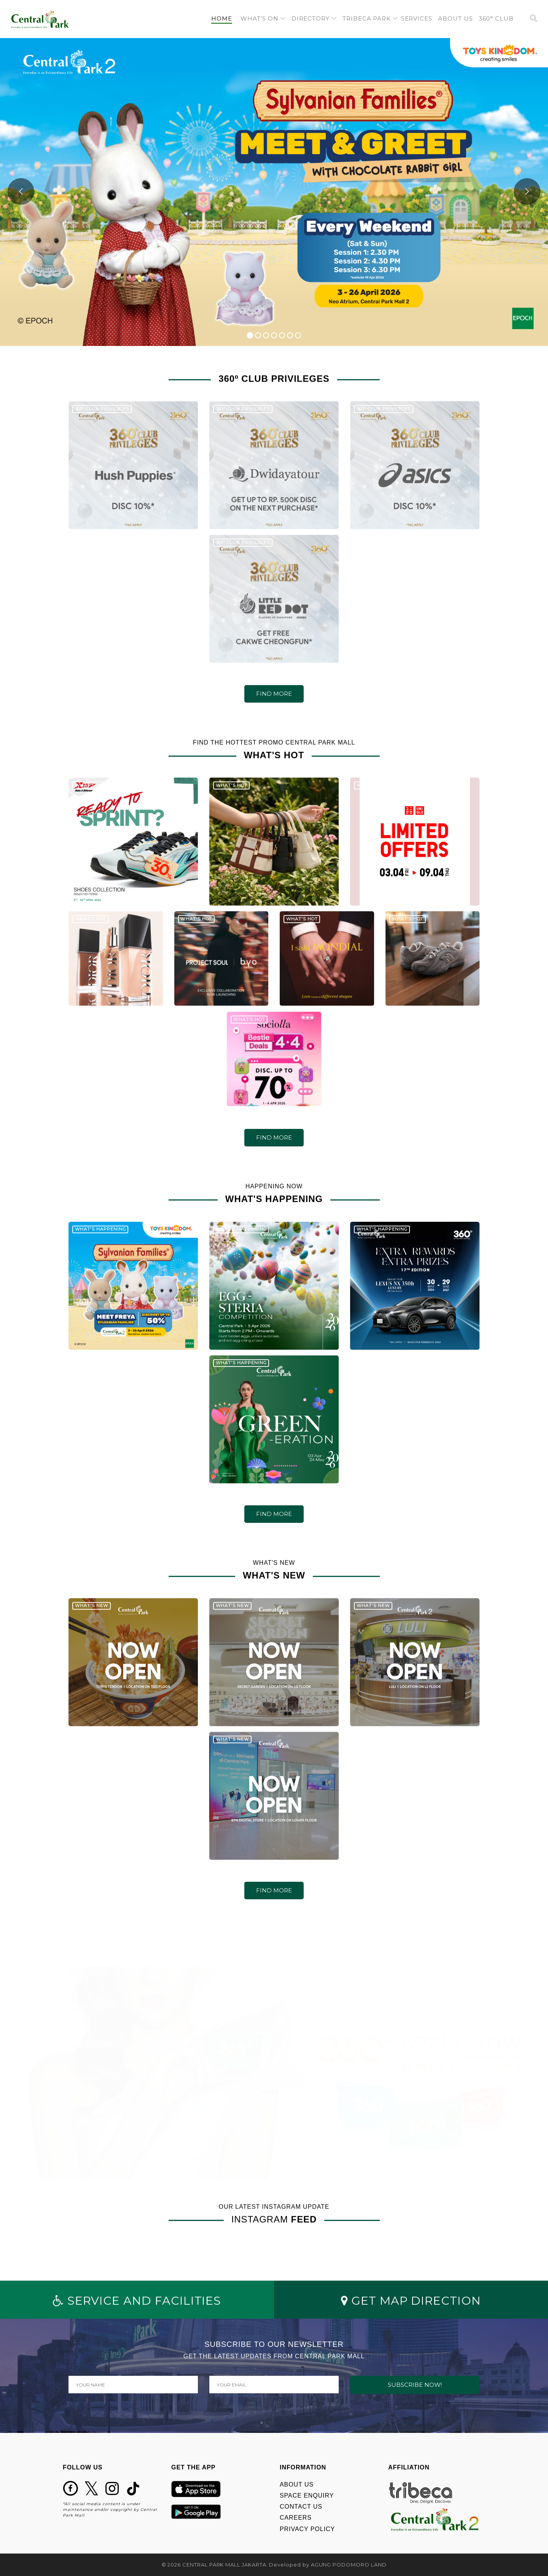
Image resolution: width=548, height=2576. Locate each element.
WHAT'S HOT (91, 792)
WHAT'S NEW (91, 1612)
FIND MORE (274, 693)
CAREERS (296, 2517)
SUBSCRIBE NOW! (415, 2384)
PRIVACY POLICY (307, 2529)
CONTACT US (301, 2506)
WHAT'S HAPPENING (100, 1236)
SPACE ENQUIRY (307, 2495)
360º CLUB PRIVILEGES (102, 416)
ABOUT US (297, 2484)
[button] (263, 19)
